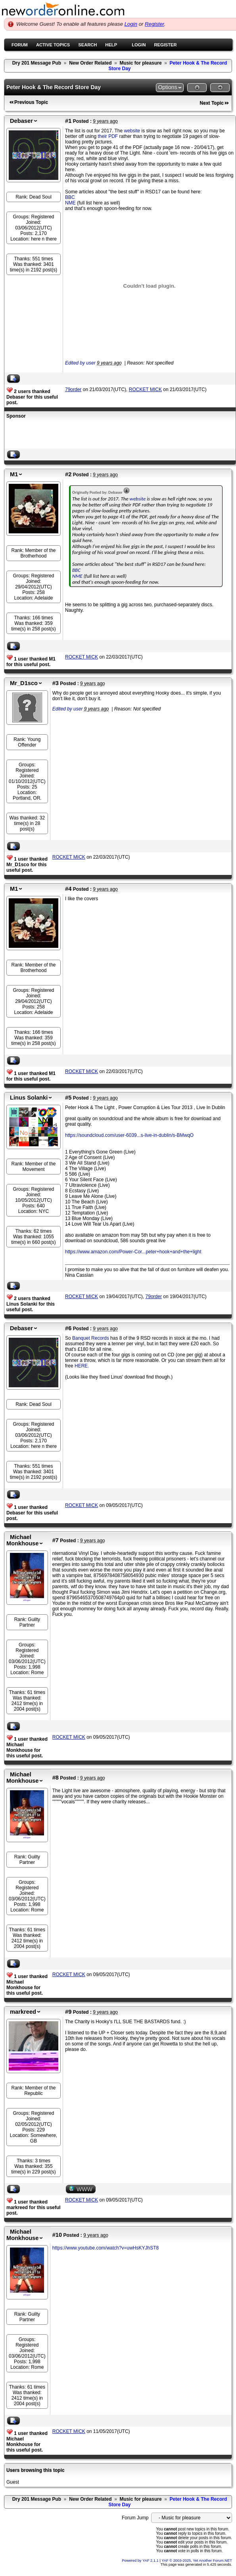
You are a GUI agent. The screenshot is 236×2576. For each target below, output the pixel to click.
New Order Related (90, 63)
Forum (20, 44)
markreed (23, 2012)
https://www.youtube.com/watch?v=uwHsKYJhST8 (105, 2248)
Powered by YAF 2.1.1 (140, 2561)
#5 (68, 1097)
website (132, 131)
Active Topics (53, 44)
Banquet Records (90, 1338)
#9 (68, 2012)
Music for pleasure (141, 63)
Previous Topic (31, 102)
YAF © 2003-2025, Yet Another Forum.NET (196, 2561)
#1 (68, 121)
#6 (68, 1328)
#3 (55, 683)
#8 (55, 1777)
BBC (70, 197)
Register (154, 24)
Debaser (21, 121)
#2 (68, 474)
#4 (68, 889)
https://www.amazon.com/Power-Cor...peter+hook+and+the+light (133, 1252)
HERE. (82, 1366)
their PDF (108, 136)
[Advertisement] (99, 435)
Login (131, 24)
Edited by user (80, 363)
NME (70, 203)
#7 (55, 1540)
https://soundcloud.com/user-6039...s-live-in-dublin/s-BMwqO (129, 1135)
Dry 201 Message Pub (36, 63)
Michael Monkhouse (22, 1540)
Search (87, 44)
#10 (57, 2235)
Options (167, 87)
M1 (14, 474)
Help (111, 44)
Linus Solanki (29, 1097)
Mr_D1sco (24, 683)
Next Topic (212, 103)
